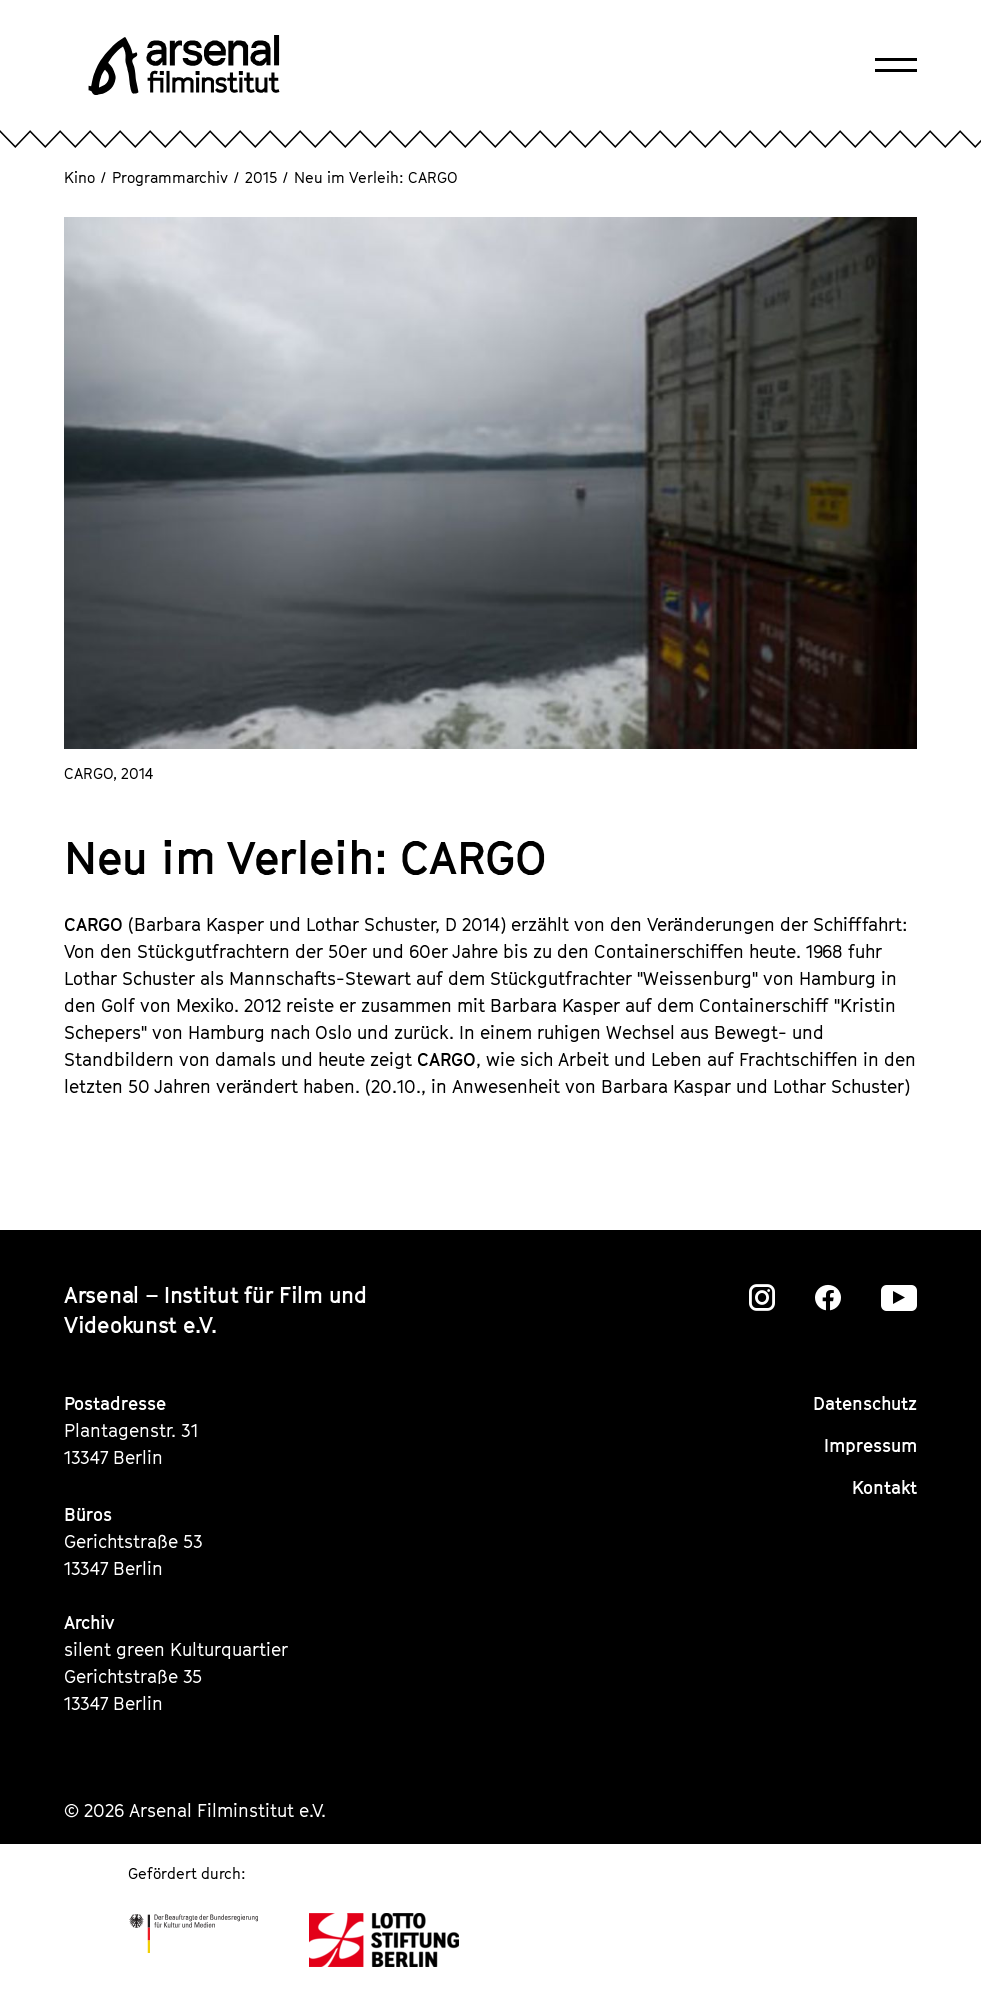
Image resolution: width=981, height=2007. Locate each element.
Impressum (870, 1445)
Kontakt (884, 1487)
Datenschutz (865, 1403)
